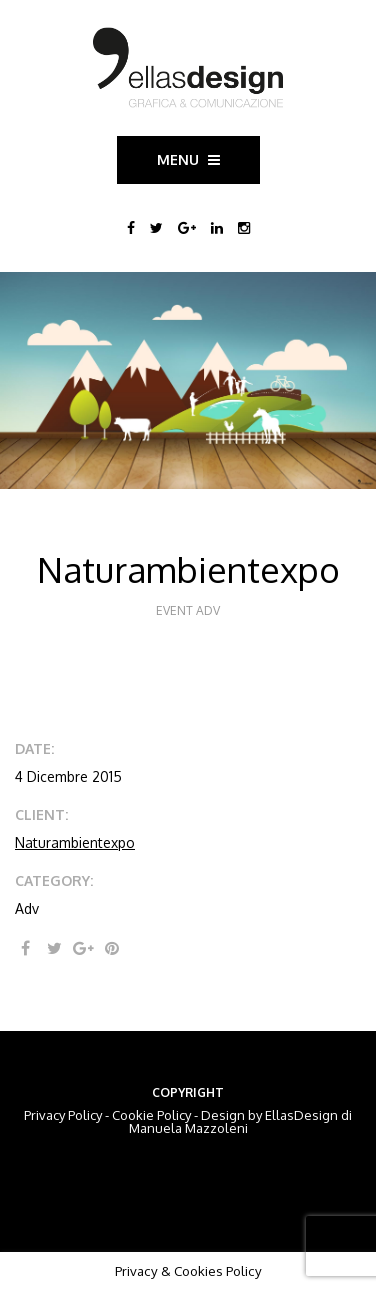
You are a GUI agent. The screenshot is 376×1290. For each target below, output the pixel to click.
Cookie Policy (151, 1115)
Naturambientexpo (75, 842)
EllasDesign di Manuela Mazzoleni (241, 1121)
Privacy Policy (63, 1115)
